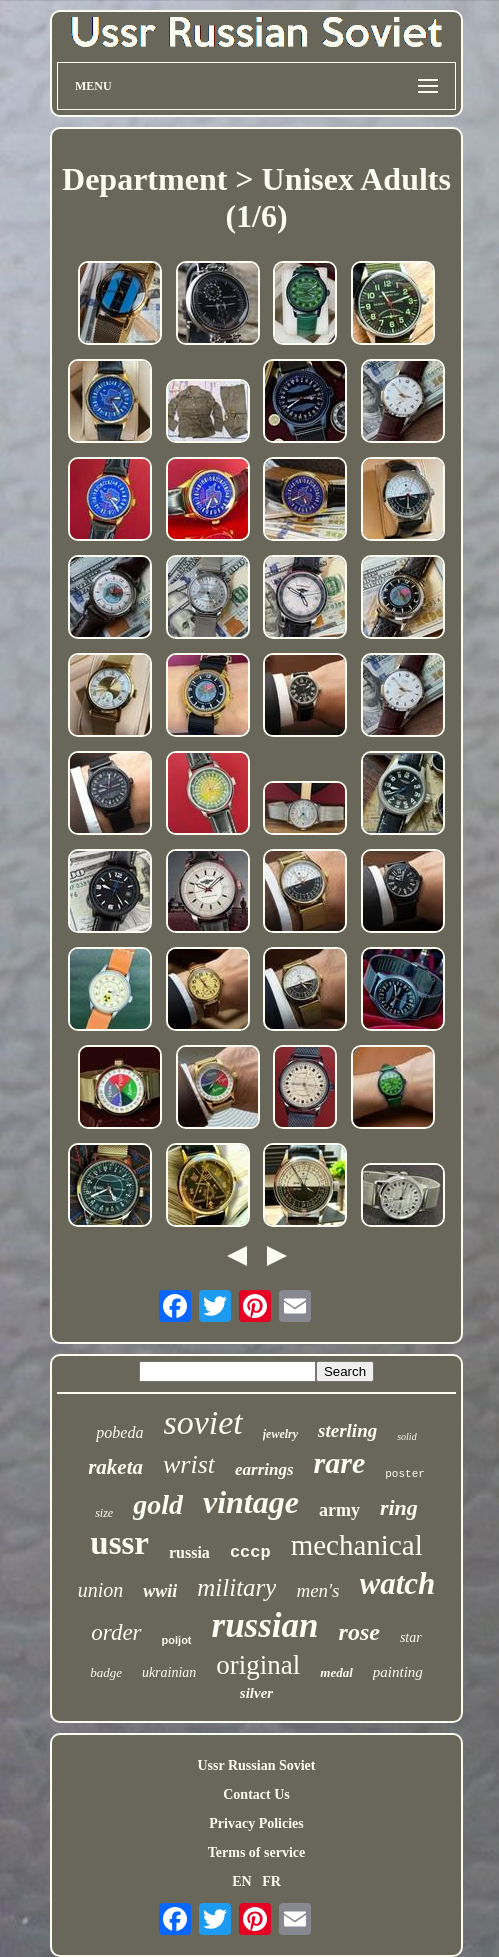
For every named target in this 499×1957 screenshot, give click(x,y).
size (104, 1513)
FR (271, 1881)
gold (158, 1504)
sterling (347, 1430)
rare (340, 1462)
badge (106, 1672)
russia (189, 1552)
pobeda (119, 1432)
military (236, 1587)
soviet (202, 1422)
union (101, 1590)
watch (398, 1583)
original (258, 1665)
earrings (264, 1469)
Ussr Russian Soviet (257, 1765)
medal (336, 1672)
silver (256, 1693)
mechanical (357, 1545)
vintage (251, 1502)
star (411, 1637)
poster (405, 1474)
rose (359, 1632)
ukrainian (169, 1672)
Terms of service (256, 1852)
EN (241, 1881)
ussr (119, 1543)
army (339, 1510)
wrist (189, 1464)
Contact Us (256, 1794)
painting (398, 1672)
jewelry (280, 1434)
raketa (115, 1467)
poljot (177, 1640)
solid (406, 1436)
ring (399, 1507)
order (116, 1632)
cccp (250, 1552)
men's (317, 1590)
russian (265, 1625)
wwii (160, 1591)
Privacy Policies (256, 1823)
